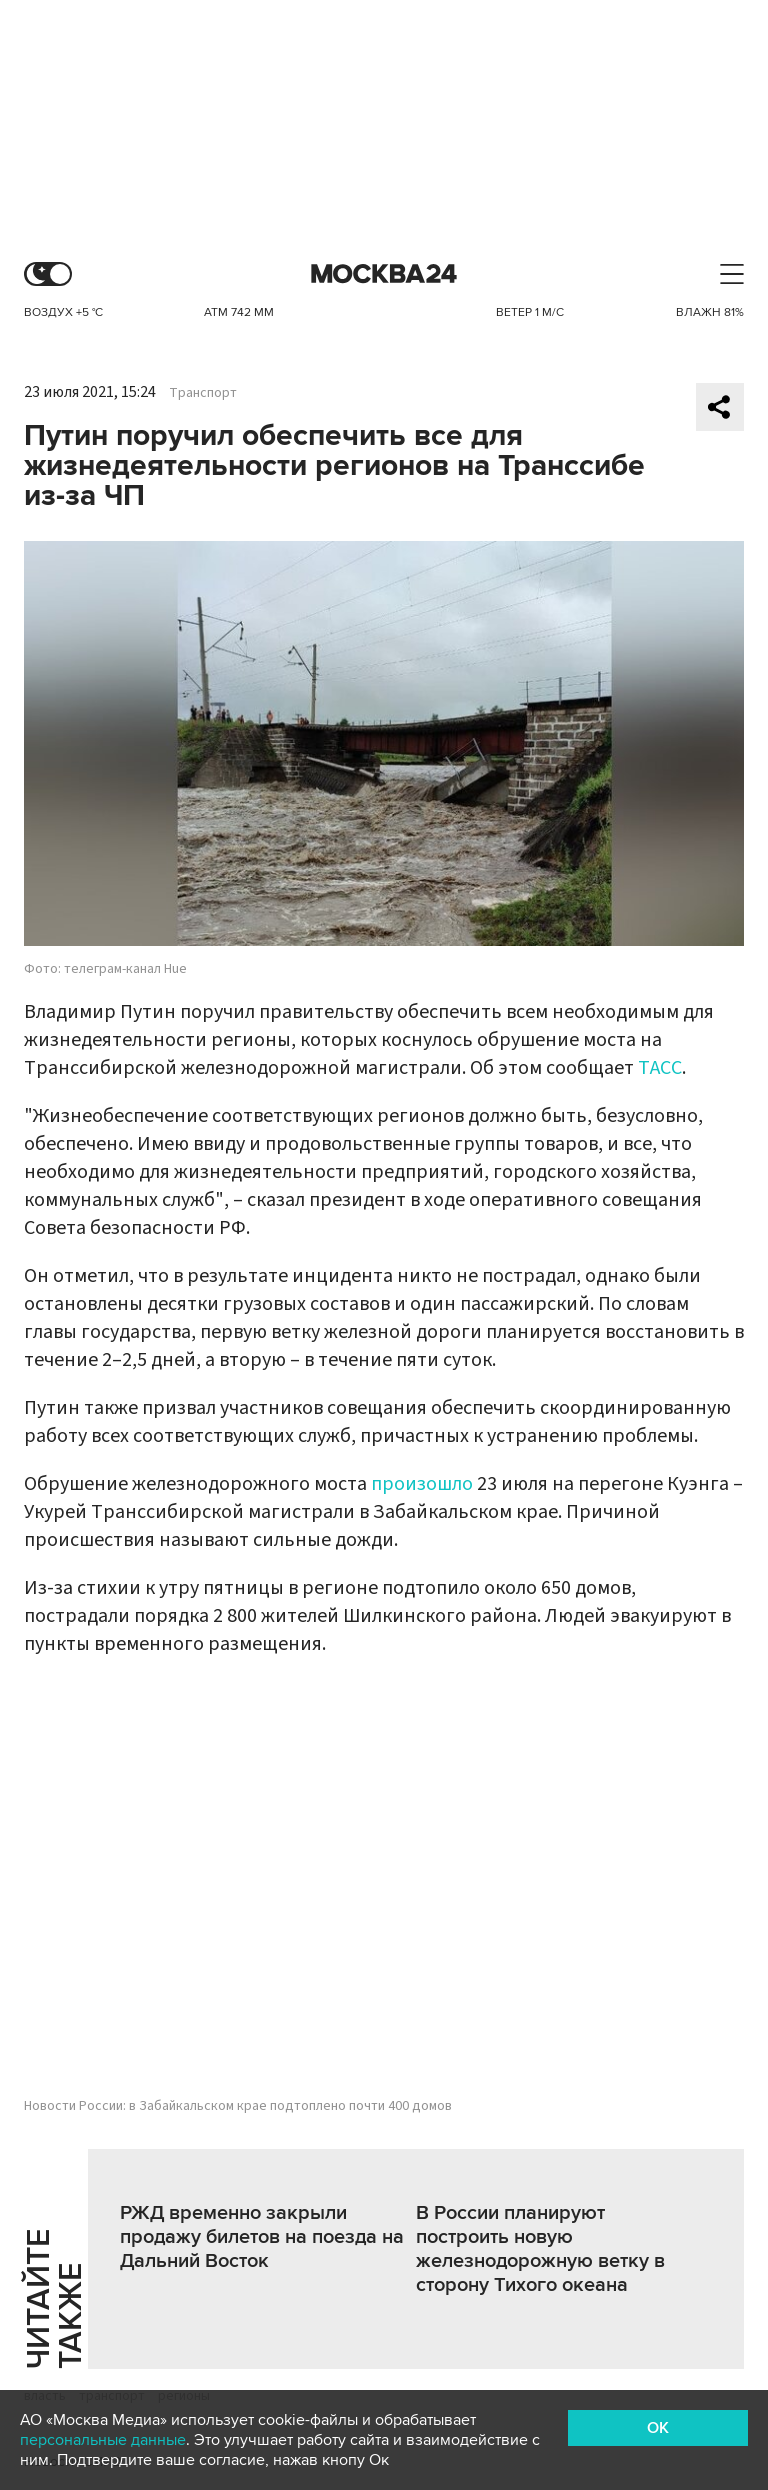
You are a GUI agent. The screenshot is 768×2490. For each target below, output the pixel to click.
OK (658, 2428)
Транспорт (203, 393)
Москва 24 (384, 274)
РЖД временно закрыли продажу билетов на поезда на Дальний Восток (262, 2237)
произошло (422, 1484)
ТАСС (660, 1068)
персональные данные (103, 2440)
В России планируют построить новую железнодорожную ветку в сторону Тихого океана (540, 2249)
